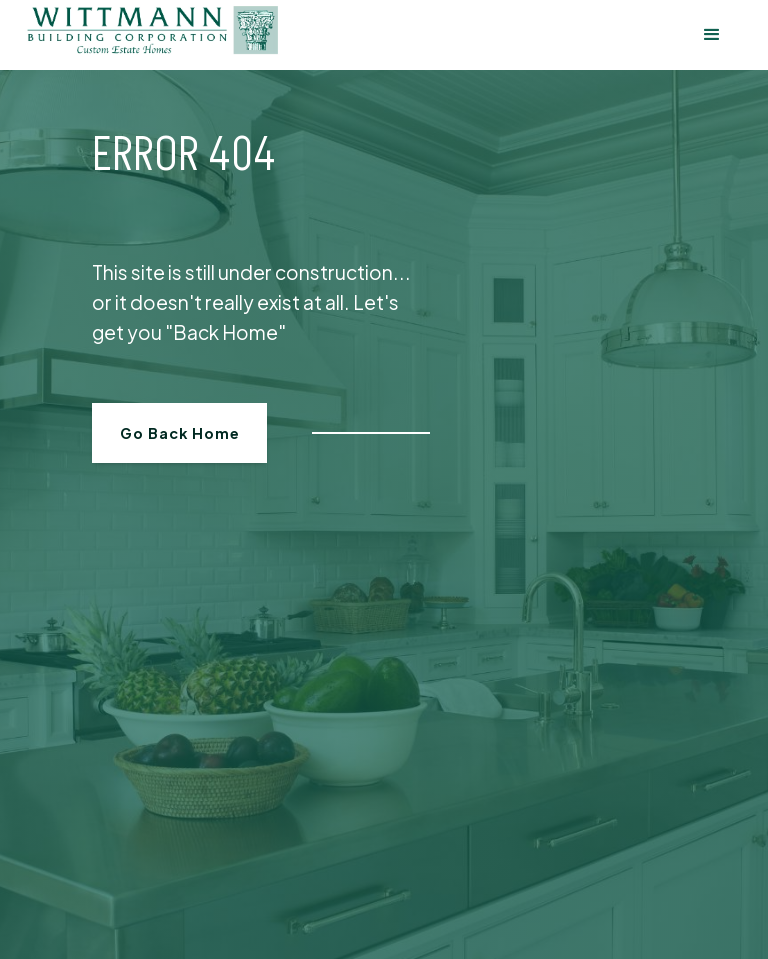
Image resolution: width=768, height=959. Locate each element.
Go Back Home (180, 433)
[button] (711, 35)
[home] (152, 30)
